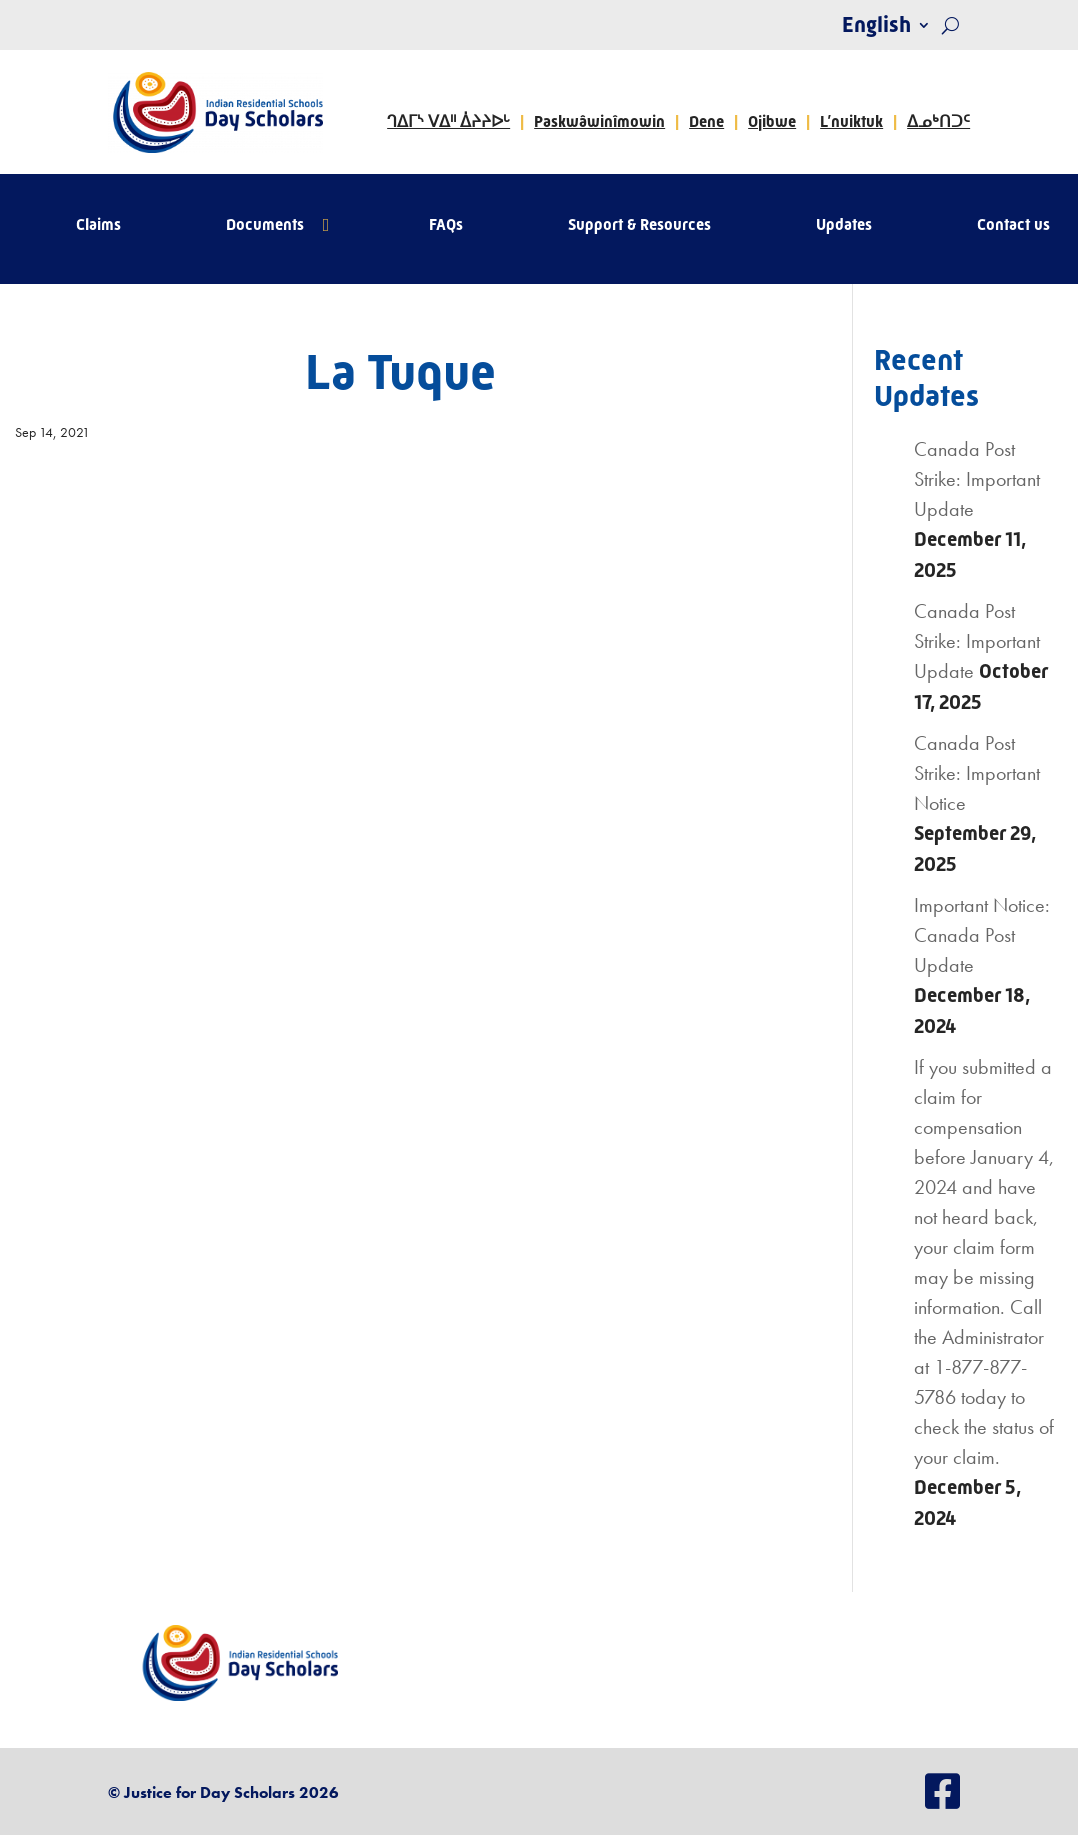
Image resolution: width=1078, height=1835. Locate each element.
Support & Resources (639, 226)
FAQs (446, 226)
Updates (844, 226)
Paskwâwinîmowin (599, 121)
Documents (265, 226)
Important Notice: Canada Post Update (982, 935)
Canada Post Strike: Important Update (977, 479)
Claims (98, 226)
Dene (706, 121)
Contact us (1013, 226)
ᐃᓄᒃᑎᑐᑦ (938, 121)
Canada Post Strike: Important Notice (977, 773)
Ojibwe (772, 121)
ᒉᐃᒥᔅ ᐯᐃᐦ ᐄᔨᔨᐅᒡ (448, 121)
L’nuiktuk (851, 121)
